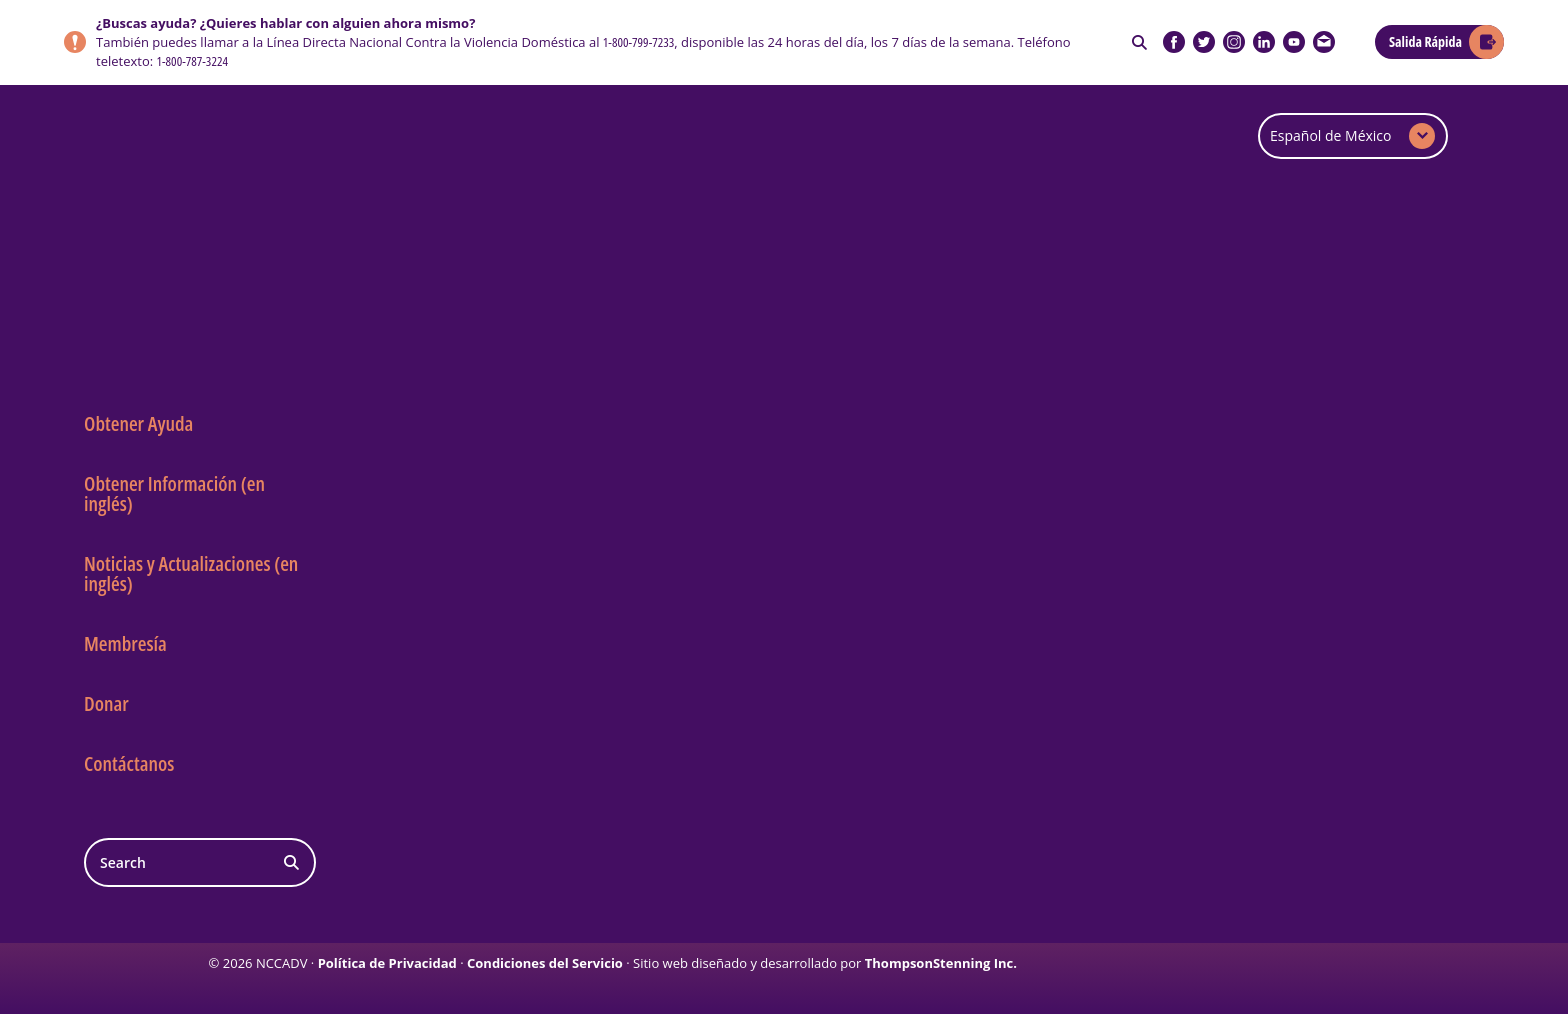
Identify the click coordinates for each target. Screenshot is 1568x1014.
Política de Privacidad (387, 963)
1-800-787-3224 (192, 61)
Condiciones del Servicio (545, 963)
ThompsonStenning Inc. (941, 963)
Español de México (1330, 135)
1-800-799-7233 (638, 42)
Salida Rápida (1425, 41)
